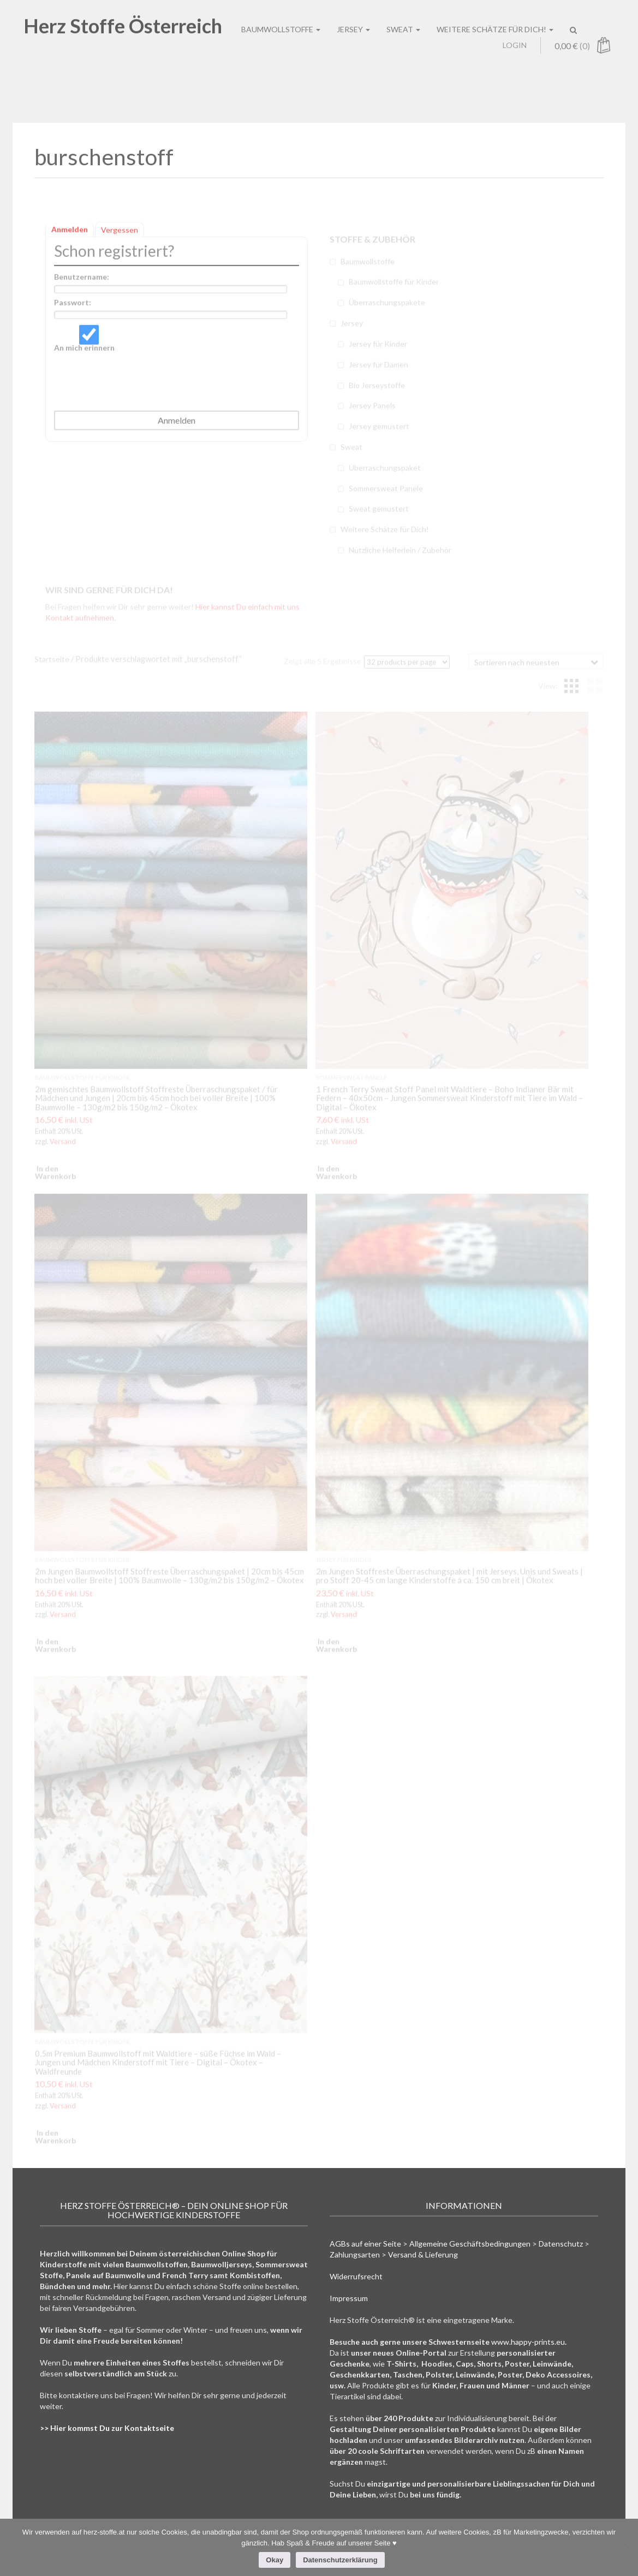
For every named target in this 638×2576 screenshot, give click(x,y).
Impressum (349, 2298)
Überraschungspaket (385, 473)
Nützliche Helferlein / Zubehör (400, 556)
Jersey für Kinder (378, 350)
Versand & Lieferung (423, 2254)
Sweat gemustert (379, 514)
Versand (63, 1141)
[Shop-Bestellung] (536, 661)
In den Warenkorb (47, 1172)
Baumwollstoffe (368, 267)
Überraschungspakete (387, 308)
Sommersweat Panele (386, 494)
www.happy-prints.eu (528, 2341)
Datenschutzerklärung (340, 2560)
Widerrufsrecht (356, 2276)
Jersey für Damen (378, 370)
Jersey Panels (372, 411)
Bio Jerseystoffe (377, 390)
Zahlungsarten (355, 2254)
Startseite (51, 658)
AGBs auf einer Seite (365, 2243)
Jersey (352, 329)
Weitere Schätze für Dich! (385, 535)
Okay (274, 2560)
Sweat (351, 453)
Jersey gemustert (379, 432)
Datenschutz (561, 2243)
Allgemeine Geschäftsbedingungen (469, 2243)
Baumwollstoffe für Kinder (394, 287)
